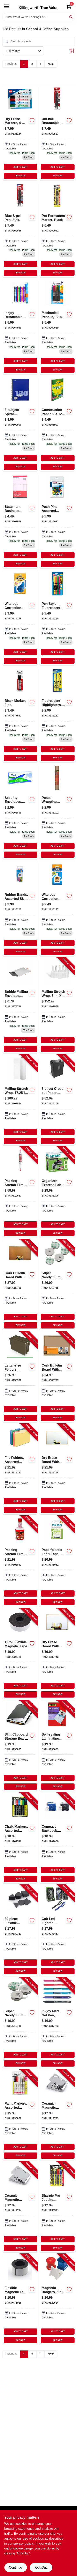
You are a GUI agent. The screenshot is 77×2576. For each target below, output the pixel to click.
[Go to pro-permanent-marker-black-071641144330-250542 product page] (57, 229)
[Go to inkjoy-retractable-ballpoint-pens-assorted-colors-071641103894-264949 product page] (20, 326)
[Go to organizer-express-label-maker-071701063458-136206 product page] (57, 1192)
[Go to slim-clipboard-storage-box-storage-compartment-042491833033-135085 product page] (20, 1745)
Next (51, 63)
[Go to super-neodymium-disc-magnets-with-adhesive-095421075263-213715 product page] (20, 2022)
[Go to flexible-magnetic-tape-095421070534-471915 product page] (20, 2299)
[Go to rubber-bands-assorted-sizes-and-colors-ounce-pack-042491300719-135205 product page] (20, 908)
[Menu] (6, 6)
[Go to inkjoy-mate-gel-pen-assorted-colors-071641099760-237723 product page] (57, 2022)
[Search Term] (38, 17)
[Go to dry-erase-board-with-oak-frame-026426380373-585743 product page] (57, 1653)
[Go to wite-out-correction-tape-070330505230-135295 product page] (20, 617)
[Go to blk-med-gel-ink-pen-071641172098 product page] (57, 133)
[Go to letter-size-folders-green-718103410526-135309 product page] (20, 1376)
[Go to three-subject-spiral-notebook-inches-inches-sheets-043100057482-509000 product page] (20, 423)
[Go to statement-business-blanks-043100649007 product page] (20, 520)
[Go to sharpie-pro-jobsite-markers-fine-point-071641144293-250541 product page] (57, 2207)
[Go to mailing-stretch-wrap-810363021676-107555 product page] (57, 1005)
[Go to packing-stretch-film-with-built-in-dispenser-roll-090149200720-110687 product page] (20, 1192)
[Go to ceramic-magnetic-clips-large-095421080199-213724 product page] (20, 2207)
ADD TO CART (21, 167)
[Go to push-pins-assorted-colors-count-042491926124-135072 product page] (57, 520)
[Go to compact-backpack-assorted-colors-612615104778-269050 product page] (57, 1838)
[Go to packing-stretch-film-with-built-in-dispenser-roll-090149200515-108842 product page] (20, 1561)
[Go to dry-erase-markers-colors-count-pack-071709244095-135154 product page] (20, 133)
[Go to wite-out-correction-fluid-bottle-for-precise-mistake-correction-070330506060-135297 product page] (57, 908)
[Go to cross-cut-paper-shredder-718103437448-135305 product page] (57, 1100)
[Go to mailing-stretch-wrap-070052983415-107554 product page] (20, 1100)
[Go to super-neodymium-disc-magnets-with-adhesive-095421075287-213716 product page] (57, 1284)
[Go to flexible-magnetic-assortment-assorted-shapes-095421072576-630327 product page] (20, 1930)
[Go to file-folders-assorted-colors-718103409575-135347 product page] (20, 1469)
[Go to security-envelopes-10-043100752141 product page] (20, 811)
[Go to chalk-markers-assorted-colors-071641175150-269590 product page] (20, 1838)
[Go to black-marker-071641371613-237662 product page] (20, 714)
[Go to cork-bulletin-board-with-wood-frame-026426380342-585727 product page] (57, 1376)
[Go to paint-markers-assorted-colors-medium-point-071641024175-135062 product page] (20, 2114)
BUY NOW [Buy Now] (20, 176)
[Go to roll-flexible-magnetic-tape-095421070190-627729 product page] (20, 1653)
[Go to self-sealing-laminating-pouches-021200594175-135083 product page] (57, 1745)
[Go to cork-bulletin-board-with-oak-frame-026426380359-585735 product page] (20, 1284)
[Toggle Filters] (71, 51)
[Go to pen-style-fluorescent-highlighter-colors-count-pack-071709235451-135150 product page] (57, 617)
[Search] (71, 16)
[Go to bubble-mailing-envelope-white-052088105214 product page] (20, 1005)
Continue (15, 2567)
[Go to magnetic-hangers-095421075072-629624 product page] (57, 2299)
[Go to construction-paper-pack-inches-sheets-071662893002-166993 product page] (57, 423)
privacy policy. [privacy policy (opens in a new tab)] (23, 2543)
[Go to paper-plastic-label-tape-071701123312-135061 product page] (57, 1561)
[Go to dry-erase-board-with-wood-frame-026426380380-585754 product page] (57, 1469)
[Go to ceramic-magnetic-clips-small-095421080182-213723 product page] (57, 2114)
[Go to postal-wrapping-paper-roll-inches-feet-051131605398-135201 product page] (57, 811)
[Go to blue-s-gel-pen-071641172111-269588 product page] (20, 229)
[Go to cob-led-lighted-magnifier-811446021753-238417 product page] (57, 1930)
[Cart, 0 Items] (69, 7)
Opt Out (41, 2567)
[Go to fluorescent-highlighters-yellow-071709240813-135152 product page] (57, 714)
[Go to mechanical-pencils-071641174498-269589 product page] (57, 326)
